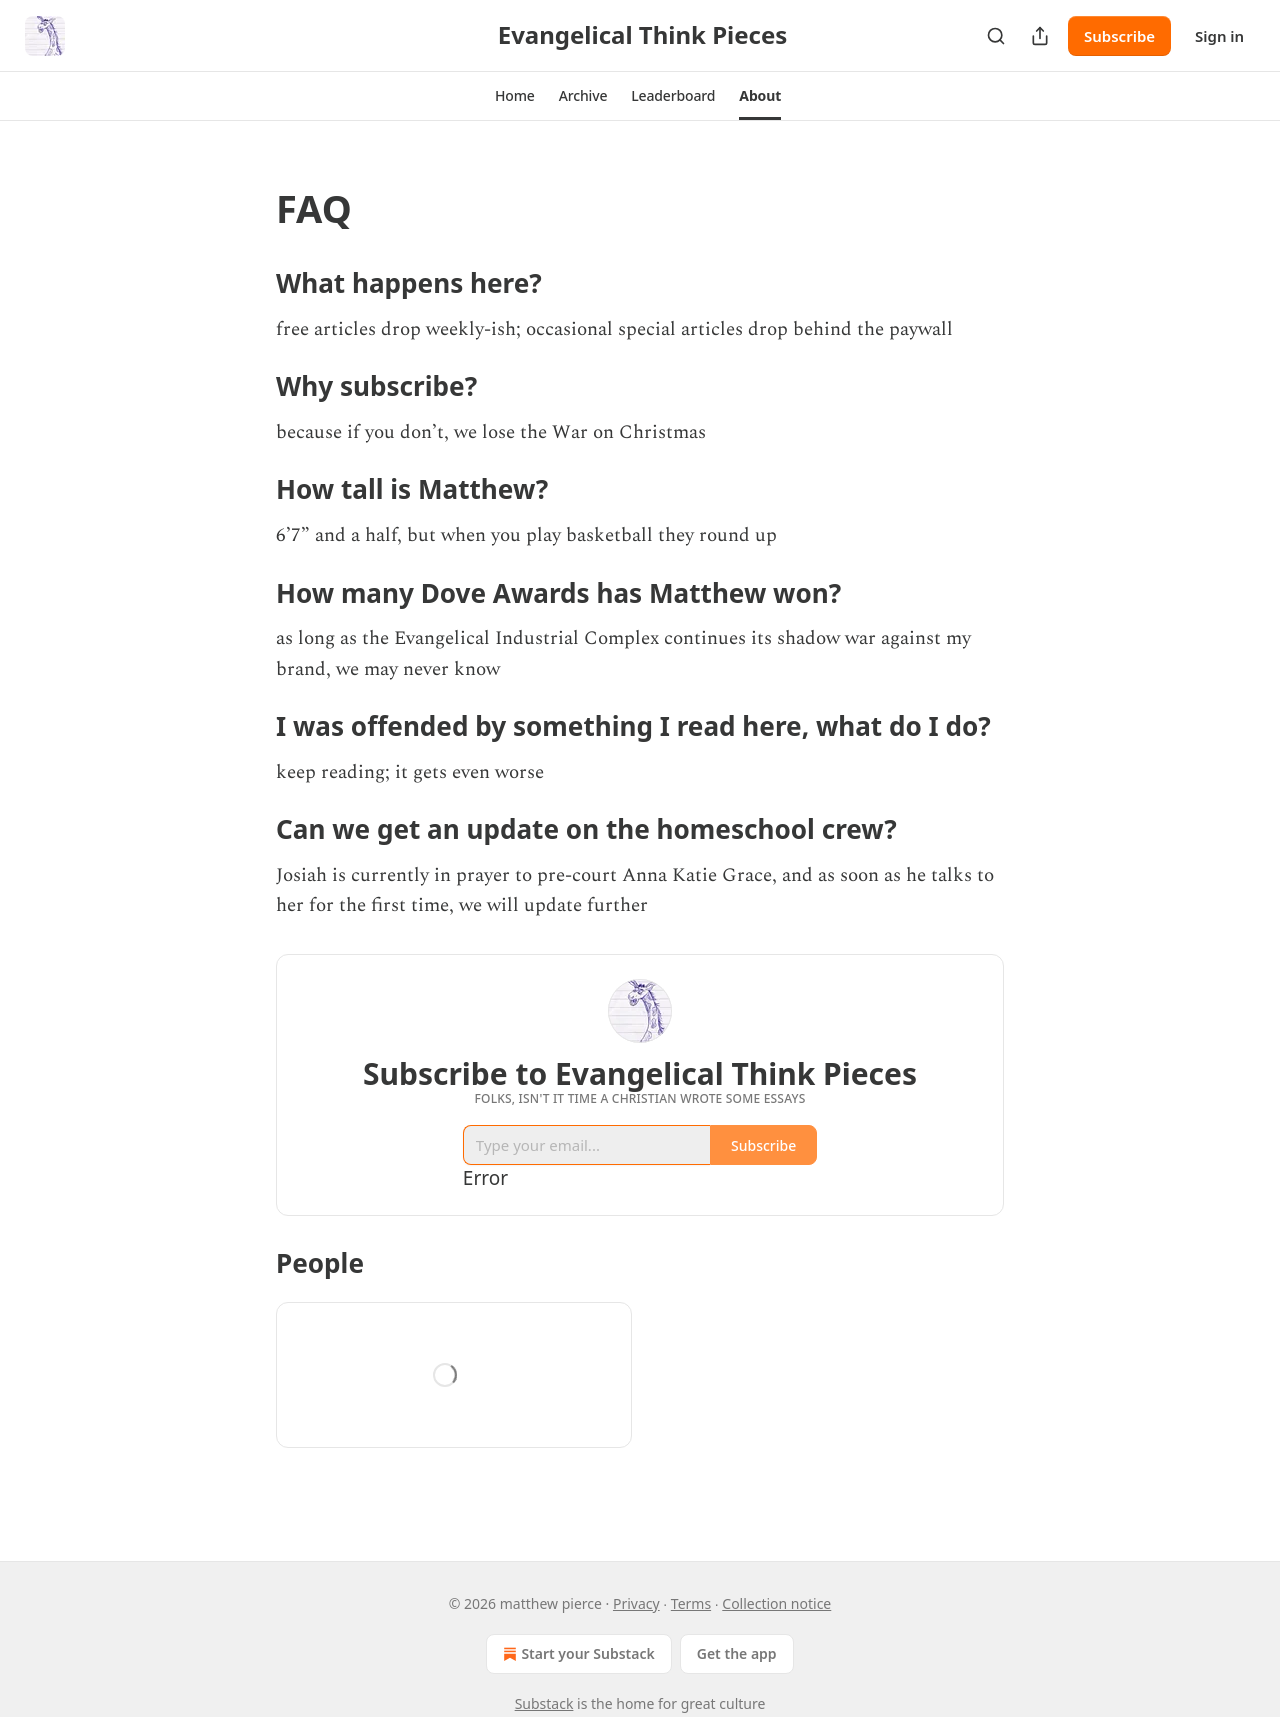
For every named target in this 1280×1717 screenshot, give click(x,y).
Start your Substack (576, 1654)
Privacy (636, 1603)
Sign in (1219, 36)
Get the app (737, 1653)
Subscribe (1119, 36)
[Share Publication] (1040, 36)
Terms (691, 1603)
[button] (515, 96)
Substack (544, 1703)
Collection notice (776, 1603)
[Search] (996, 36)
